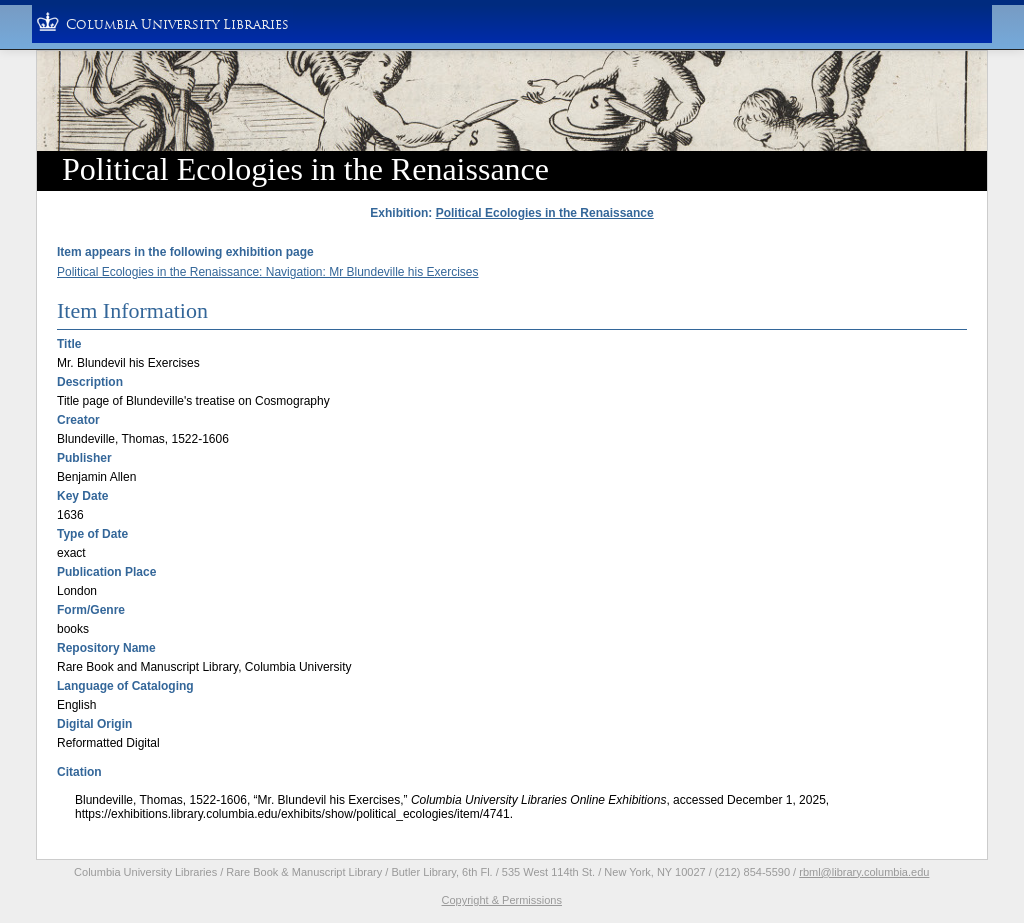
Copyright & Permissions (502, 900)
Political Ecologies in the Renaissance (545, 213)
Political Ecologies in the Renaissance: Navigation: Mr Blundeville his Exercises (268, 272)
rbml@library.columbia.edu (864, 872)
